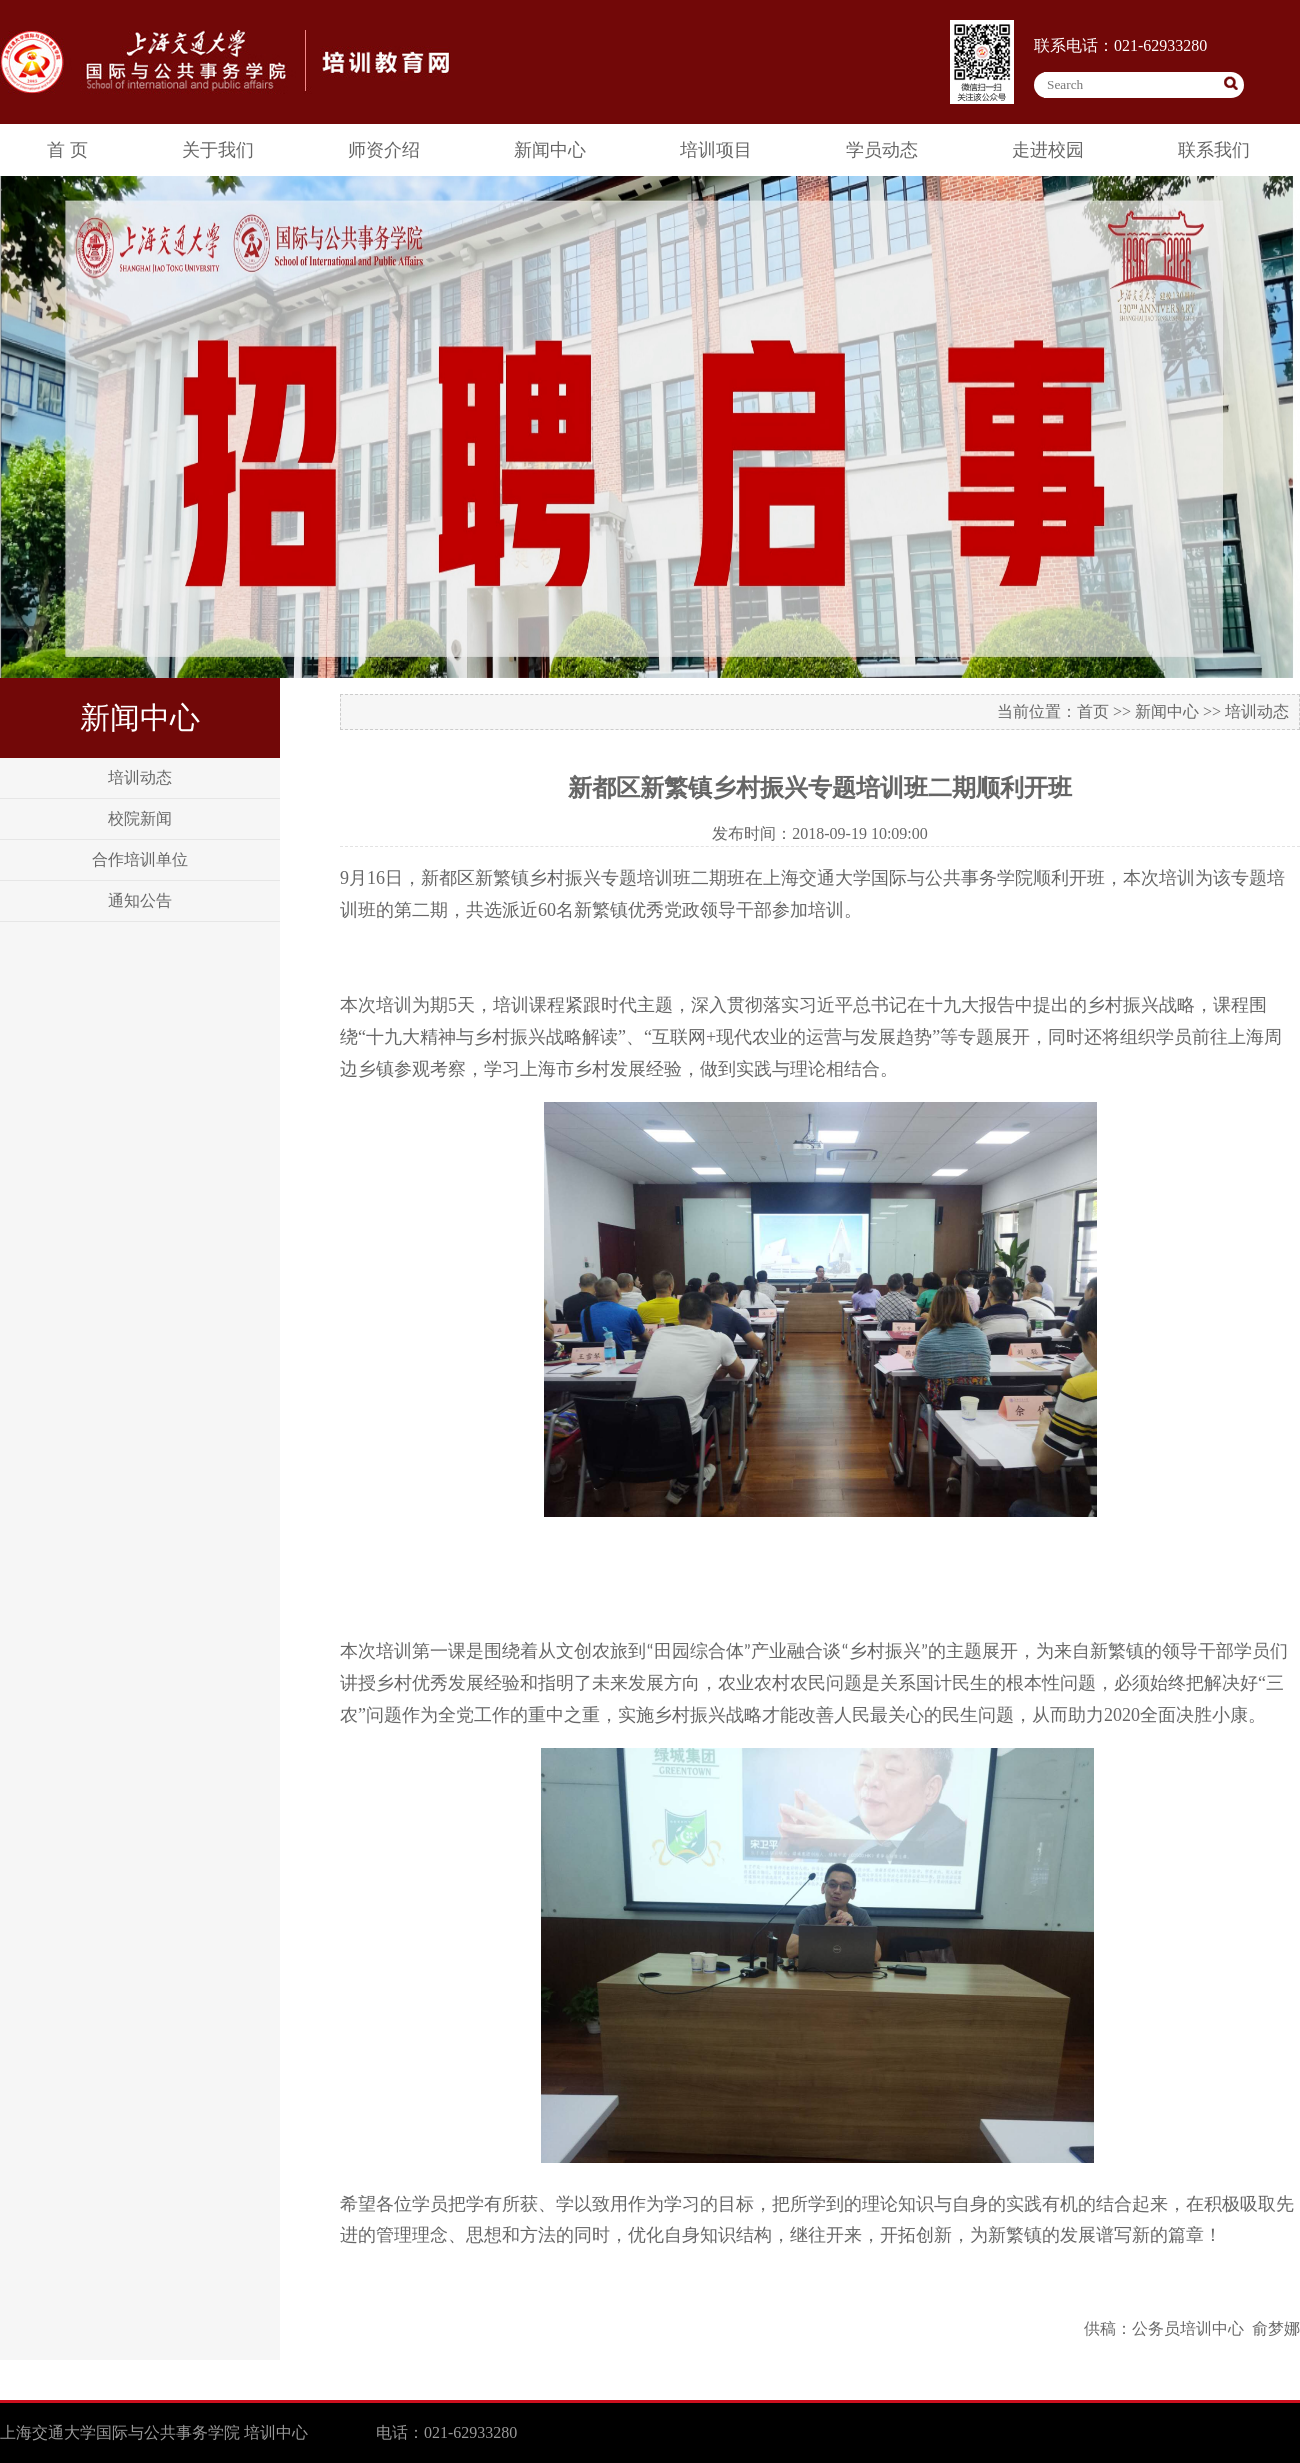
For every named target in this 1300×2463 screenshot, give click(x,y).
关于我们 (218, 150)
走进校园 (1048, 150)
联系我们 (1214, 150)
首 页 (67, 150)
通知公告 (140, 900)
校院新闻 (140, 818)
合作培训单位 (140, 859)
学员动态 (882, 150)
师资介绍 (384, 150)
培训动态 (140, 777)
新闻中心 (550, 150)
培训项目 (716, 150)
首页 (1093, 711)
